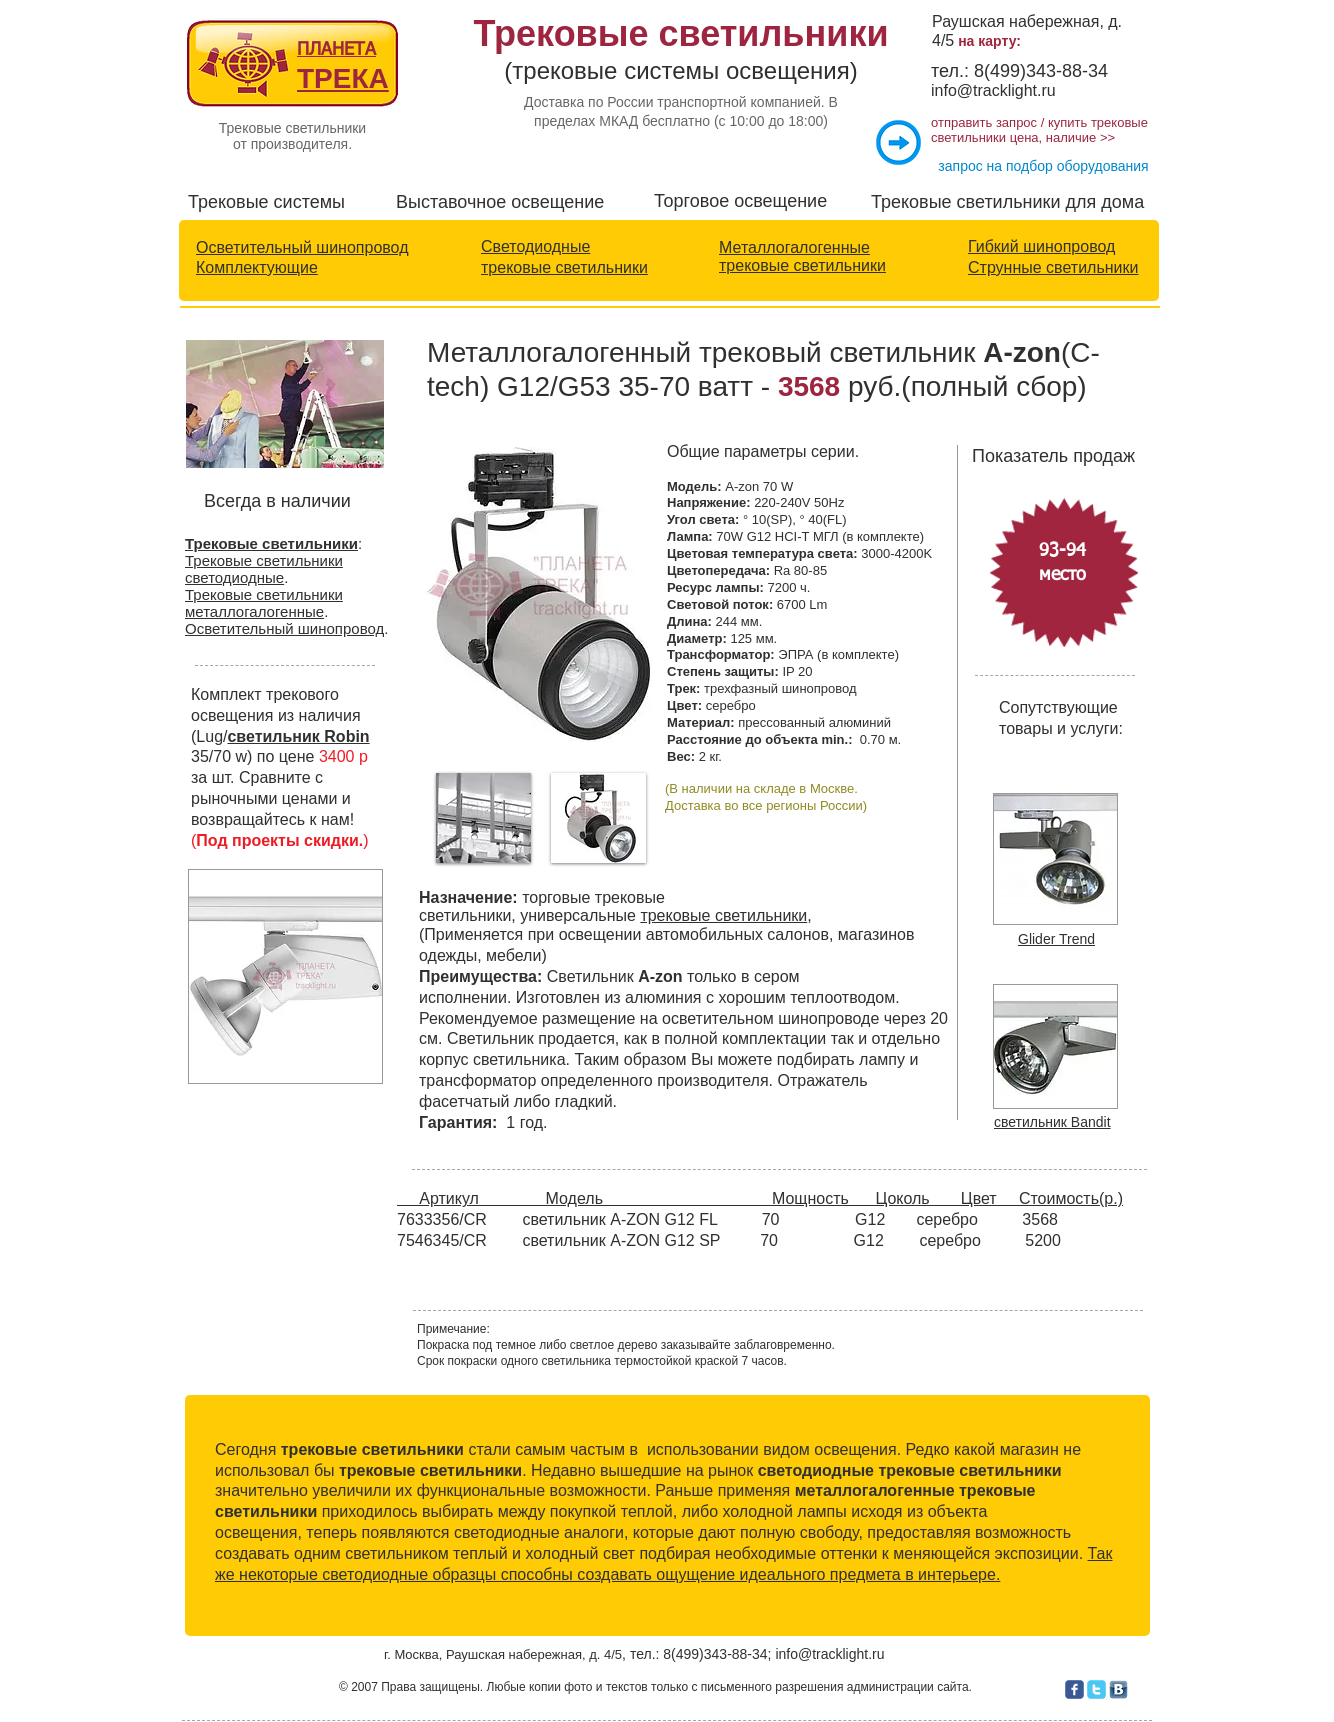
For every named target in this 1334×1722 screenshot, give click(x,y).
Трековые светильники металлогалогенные (264, 603)
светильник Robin (298, 736)
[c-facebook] (1074, 1689)
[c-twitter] (1096, 1689)
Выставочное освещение (500, 202)
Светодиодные (535, 246)
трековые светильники (564, 267)
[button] (483, 818)
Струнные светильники (1053, 267)
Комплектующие (257, 267)
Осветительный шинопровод (302, 247)
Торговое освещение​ (740, 201)
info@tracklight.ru (993, 90)
